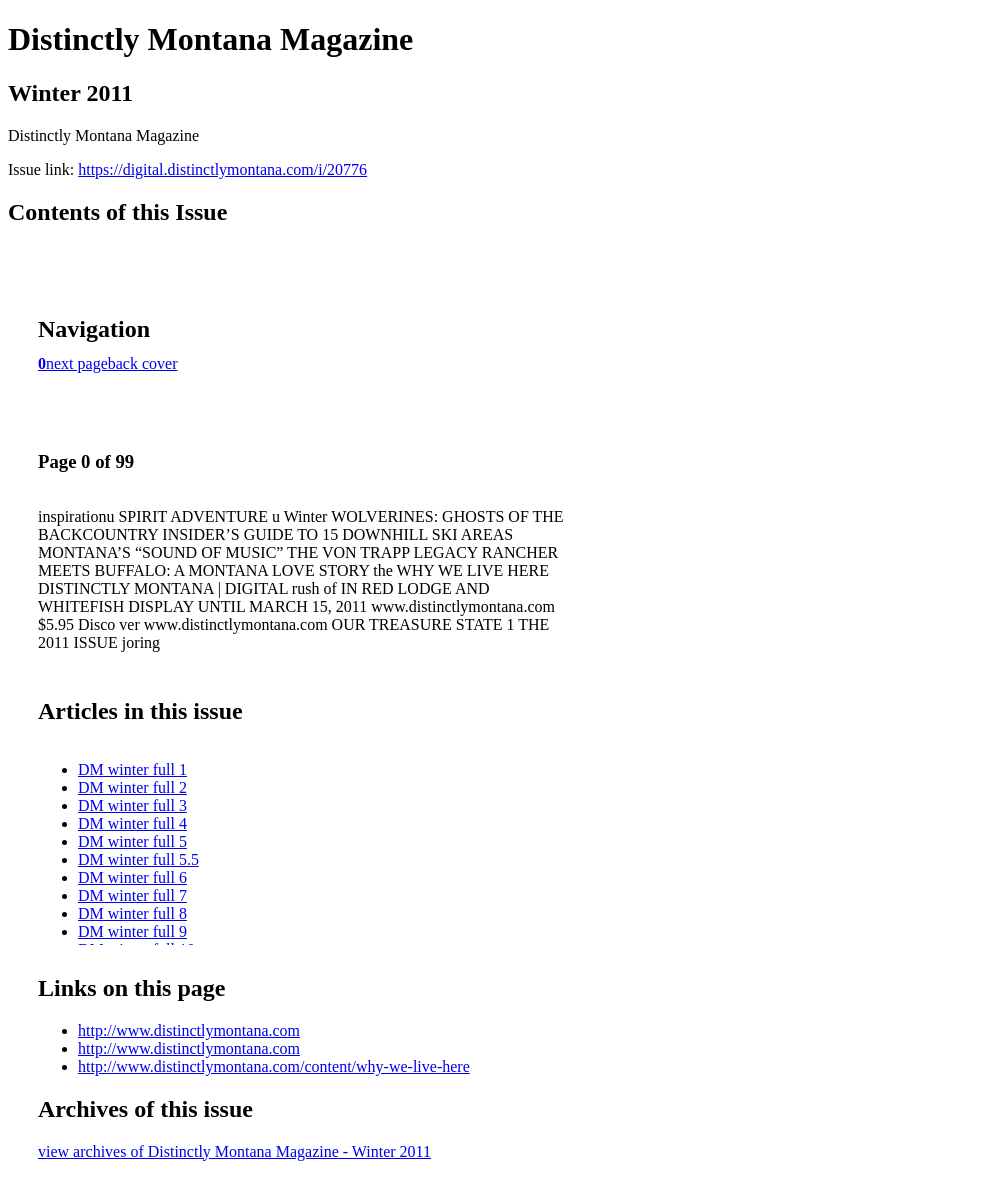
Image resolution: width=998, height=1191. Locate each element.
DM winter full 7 (132, 895)
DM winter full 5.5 (138, 859)
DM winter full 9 (132, 931)
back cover (143, 363)
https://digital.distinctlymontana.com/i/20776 (222, 169)
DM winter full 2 (132, 787)
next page (77, 363)
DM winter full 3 (132, 805)
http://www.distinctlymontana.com (189, 1030)
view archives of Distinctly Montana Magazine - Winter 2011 (234, 1151)
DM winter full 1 (132, 769)
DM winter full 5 (132, 841)
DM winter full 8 (132, 913)
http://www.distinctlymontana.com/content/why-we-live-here (274, 1066)
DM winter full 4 (132, 823)
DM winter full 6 (132, 877)
